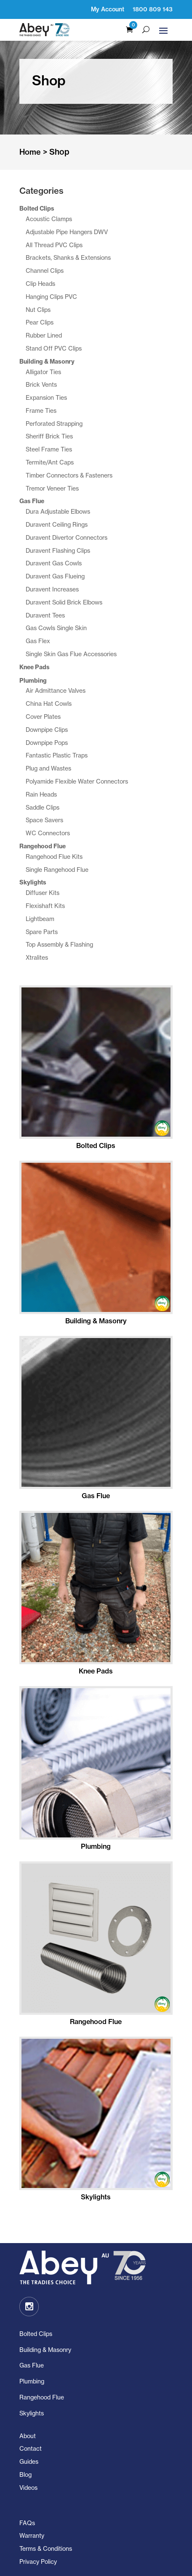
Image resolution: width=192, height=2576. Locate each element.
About (27, 2435)
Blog (25, 2474)
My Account (107, 9)
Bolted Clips (35, 2333)
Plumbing (31, 2381)
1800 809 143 (153, 9)
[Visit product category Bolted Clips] (96, 1068)
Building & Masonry (45, 2349)
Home (30, 152)
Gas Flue (31, 2365)
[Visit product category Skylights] (96, 2120)
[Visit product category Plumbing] (96, 1769)
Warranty (31, 2535)
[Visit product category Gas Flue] (96, 1419)
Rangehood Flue (41, 2397)
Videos (28, 2487)
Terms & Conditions (45, 2548)
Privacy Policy (38, 2561)
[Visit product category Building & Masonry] (96, 1244)
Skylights (31, 2413)
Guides (28, 2461)
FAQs (27, 2522)
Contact (30, 2448)
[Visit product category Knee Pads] (96, 1594)
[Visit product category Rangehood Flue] (96, 1944)
